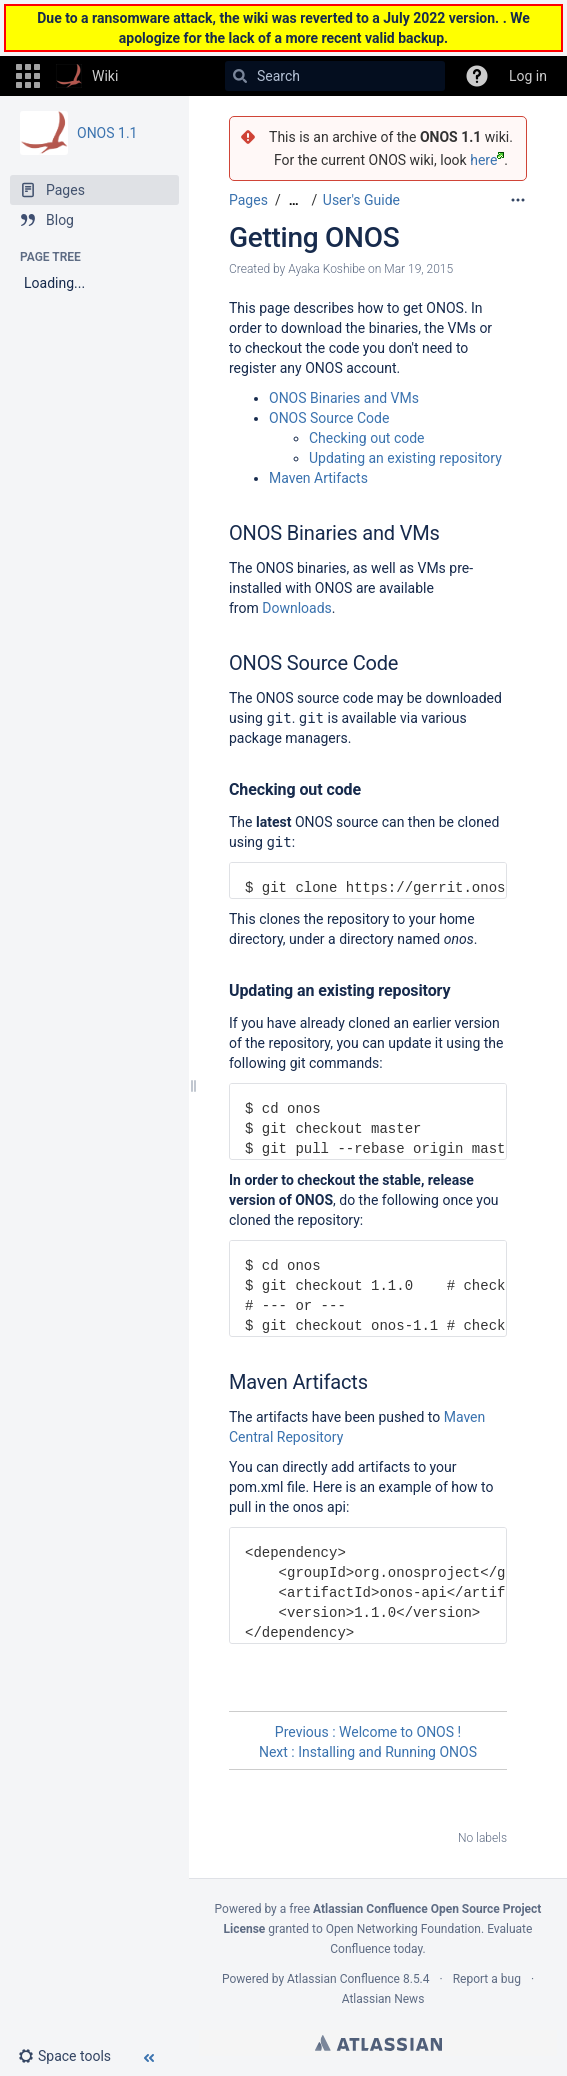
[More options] (518, 200)
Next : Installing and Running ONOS (368, 1752)
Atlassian (378, 2043)
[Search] (240, 76)
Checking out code (367, 438)
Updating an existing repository (405, 458)
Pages (248, 200)
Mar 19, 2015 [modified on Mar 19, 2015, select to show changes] (418, 269)
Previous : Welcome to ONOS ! (368, 1732)
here (487, 160)
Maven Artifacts (318, 478)
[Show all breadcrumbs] (294, 200)
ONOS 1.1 (107, 133)
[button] (28, 76)
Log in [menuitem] (528, 76)
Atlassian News (383, 1999)
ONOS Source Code (329, 418)
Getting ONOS (314, 237)
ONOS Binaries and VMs (344, 398)
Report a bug (487, 1979)
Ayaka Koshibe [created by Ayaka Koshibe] (326, 269)
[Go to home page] (87, 76)
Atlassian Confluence (343, 1979)
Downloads (297, 608)
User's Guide (361, 200)
